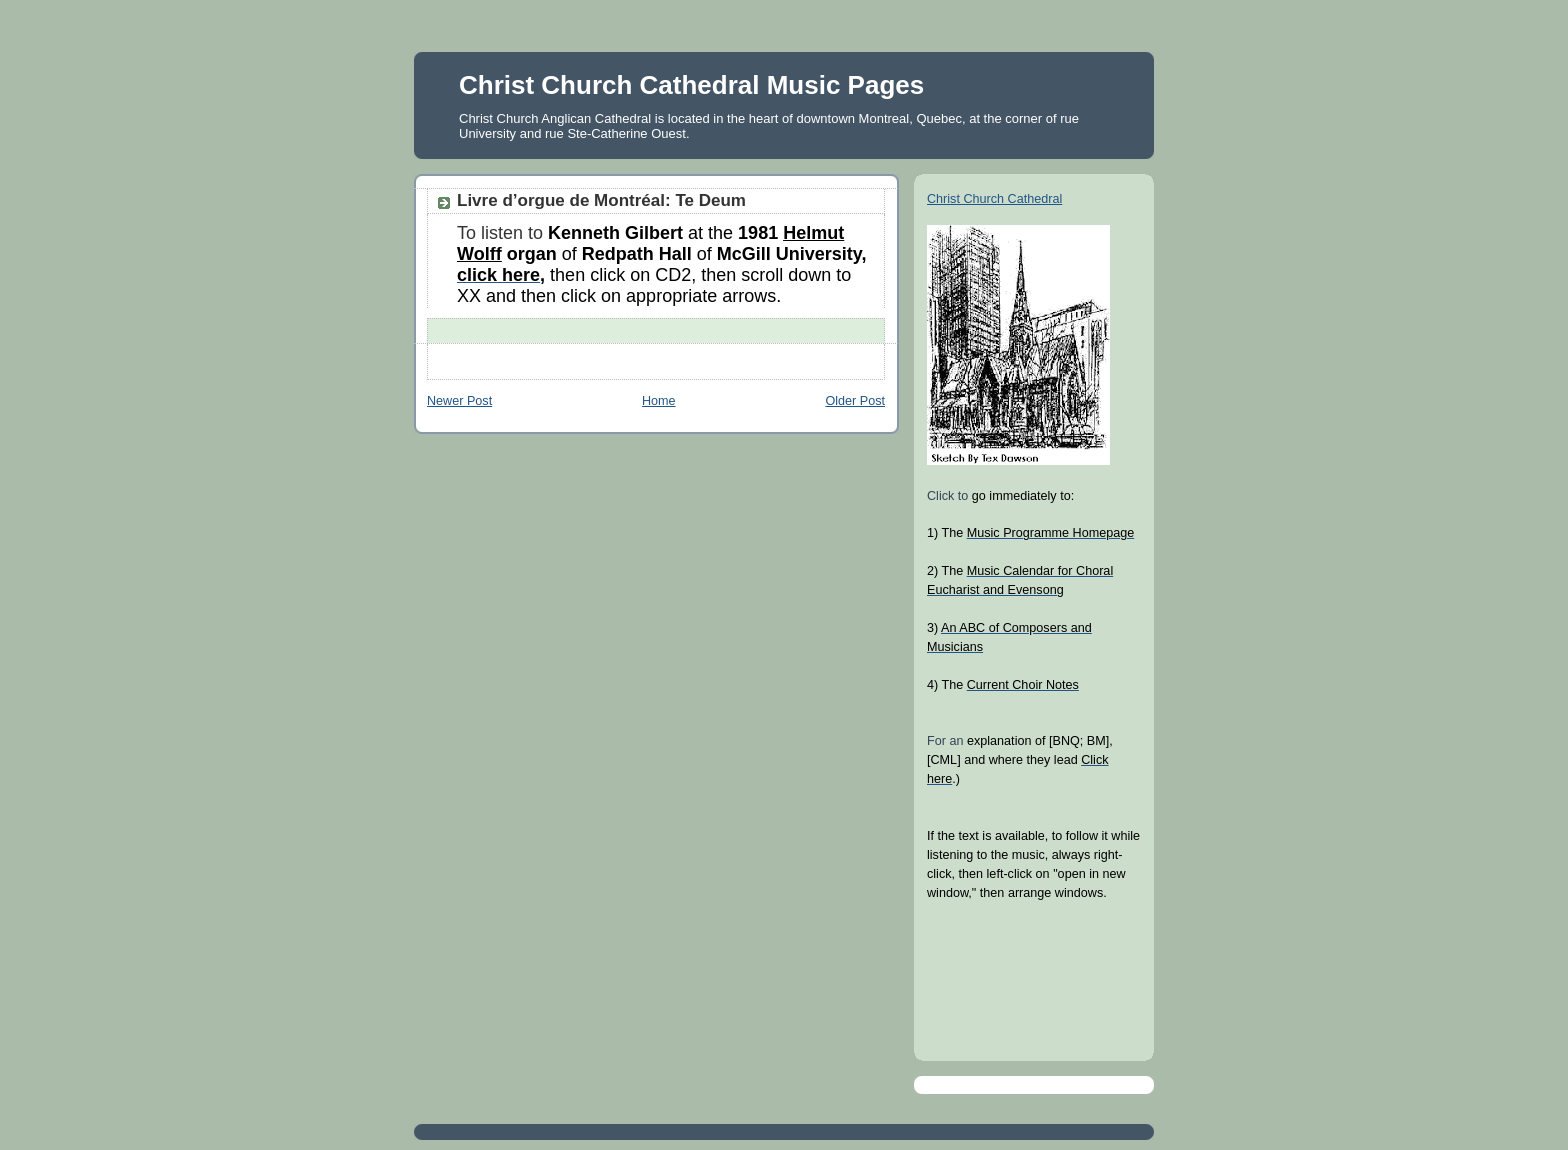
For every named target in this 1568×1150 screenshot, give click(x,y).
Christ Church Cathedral (994, 199)
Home (659, 401)
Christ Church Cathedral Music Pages (691, 85)
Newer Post (459, 401)
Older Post (855, 401)
